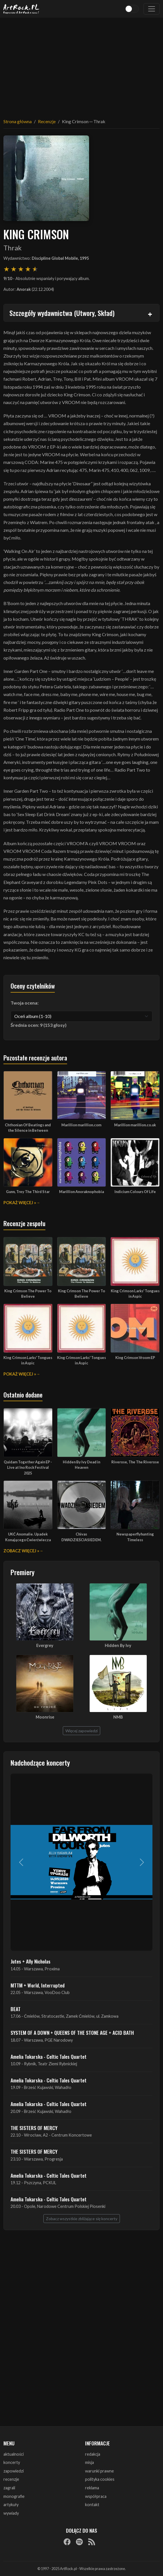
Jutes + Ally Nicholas (31, 1961)
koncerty (11, 2462)
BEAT (16, 2009)
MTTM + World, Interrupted (38, 1985)
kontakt (92, 2504)
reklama (92, 2487)
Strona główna (17, 121)
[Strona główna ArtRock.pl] (21, 8)
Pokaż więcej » (19, 1202)
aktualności (13, 2454)
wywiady (11, 2513)
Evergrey (44, 1645)
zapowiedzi (13, 2471)
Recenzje (47, 121)
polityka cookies (99, 2479)
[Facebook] (67, 2541)
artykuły (11, 2504)
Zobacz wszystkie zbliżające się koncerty (81, 2218)
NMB (118, 1717)
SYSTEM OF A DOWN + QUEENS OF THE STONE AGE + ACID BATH (72, 2032)
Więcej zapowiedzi (81, 1730)
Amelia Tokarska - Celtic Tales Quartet (48, 2056)
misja (89, 2462)
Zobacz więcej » (21, 1550)
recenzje (11, 2479)
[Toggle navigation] (152, 9)
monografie (14, 2496)
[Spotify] (79, 2541)
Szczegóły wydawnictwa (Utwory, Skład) (61, 313)
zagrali (9, 2487)
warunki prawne (99, 2471)
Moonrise (45, 1717)
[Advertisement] (81, 64)
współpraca (95, 2496)
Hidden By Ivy (118, 1645)
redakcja (92, 2454)
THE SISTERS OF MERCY (34, 2127)
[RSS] (91, 2541)
